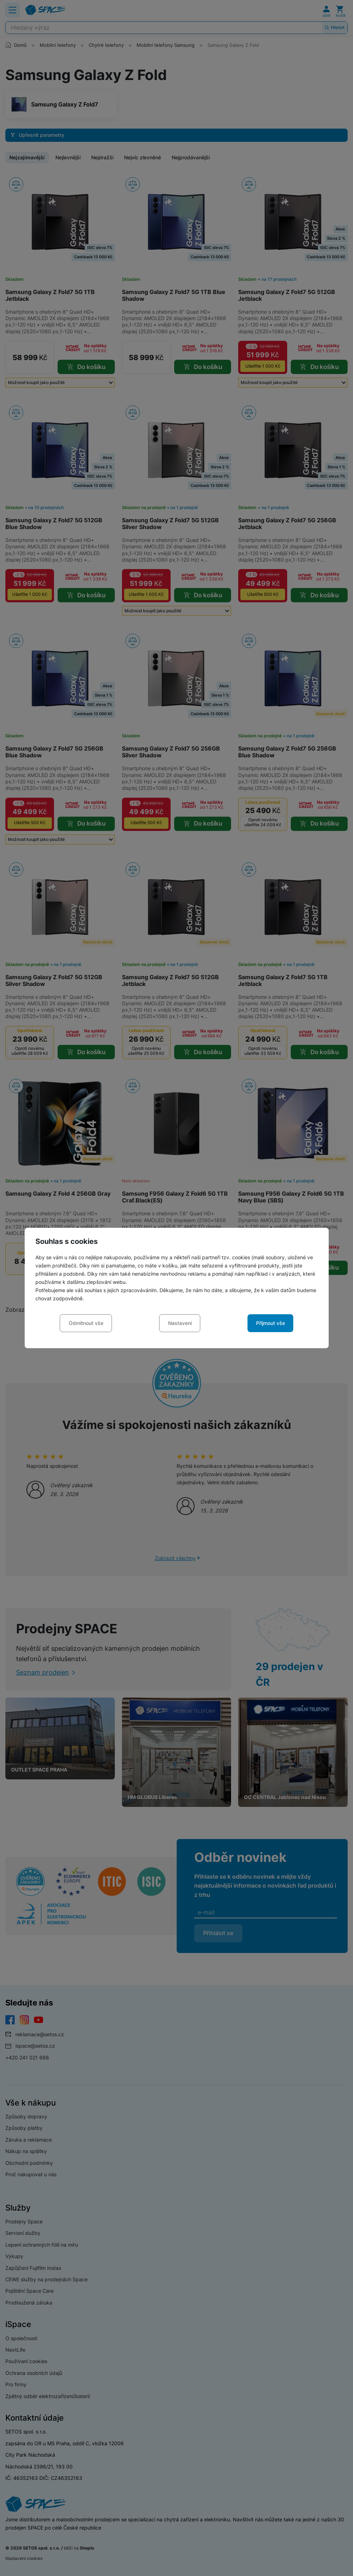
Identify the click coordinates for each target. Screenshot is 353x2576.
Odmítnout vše (86, 1323)
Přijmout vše (270, 1323)
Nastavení (180, 1323)
